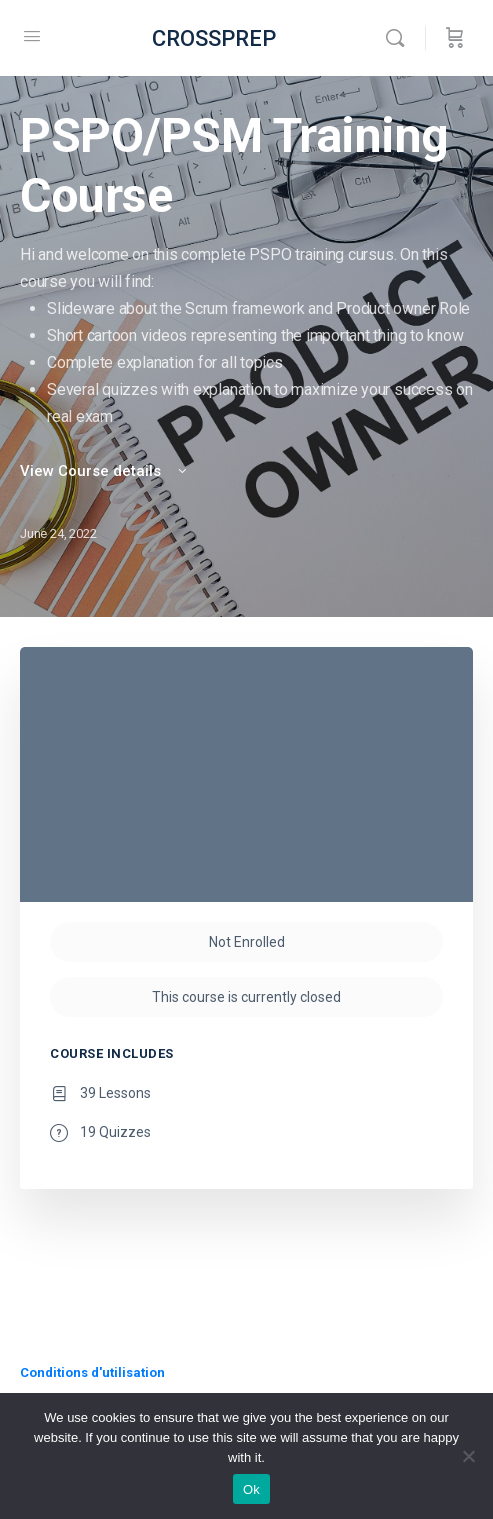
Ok (251, 1489)
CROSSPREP (214, 38)
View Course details (105, 471)
